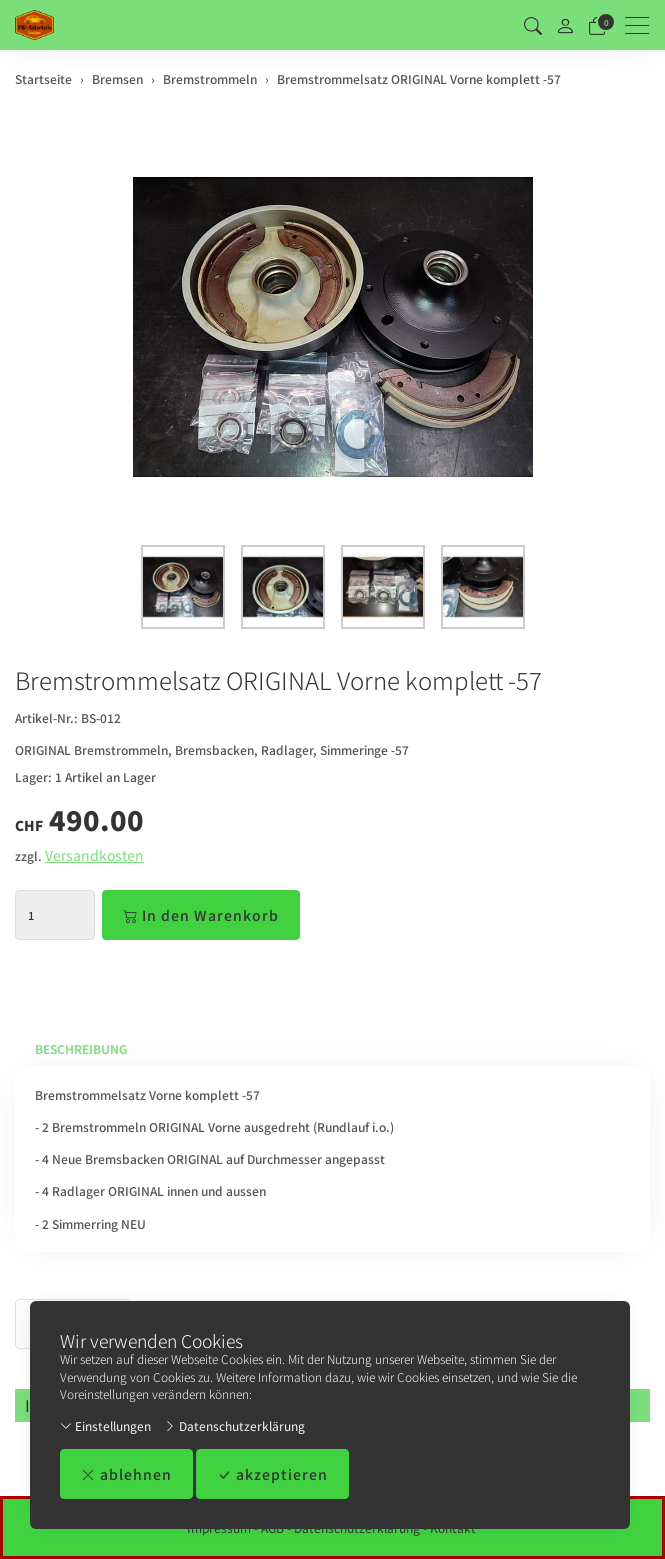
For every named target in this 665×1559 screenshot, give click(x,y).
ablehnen (126, 1474)
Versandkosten (94, 855)
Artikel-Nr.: (46, 717)
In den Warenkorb (201, 915)
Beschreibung (81, 1048)
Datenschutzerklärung (234, 1425)
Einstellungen (105, 1425)
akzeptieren (272, 1474)
